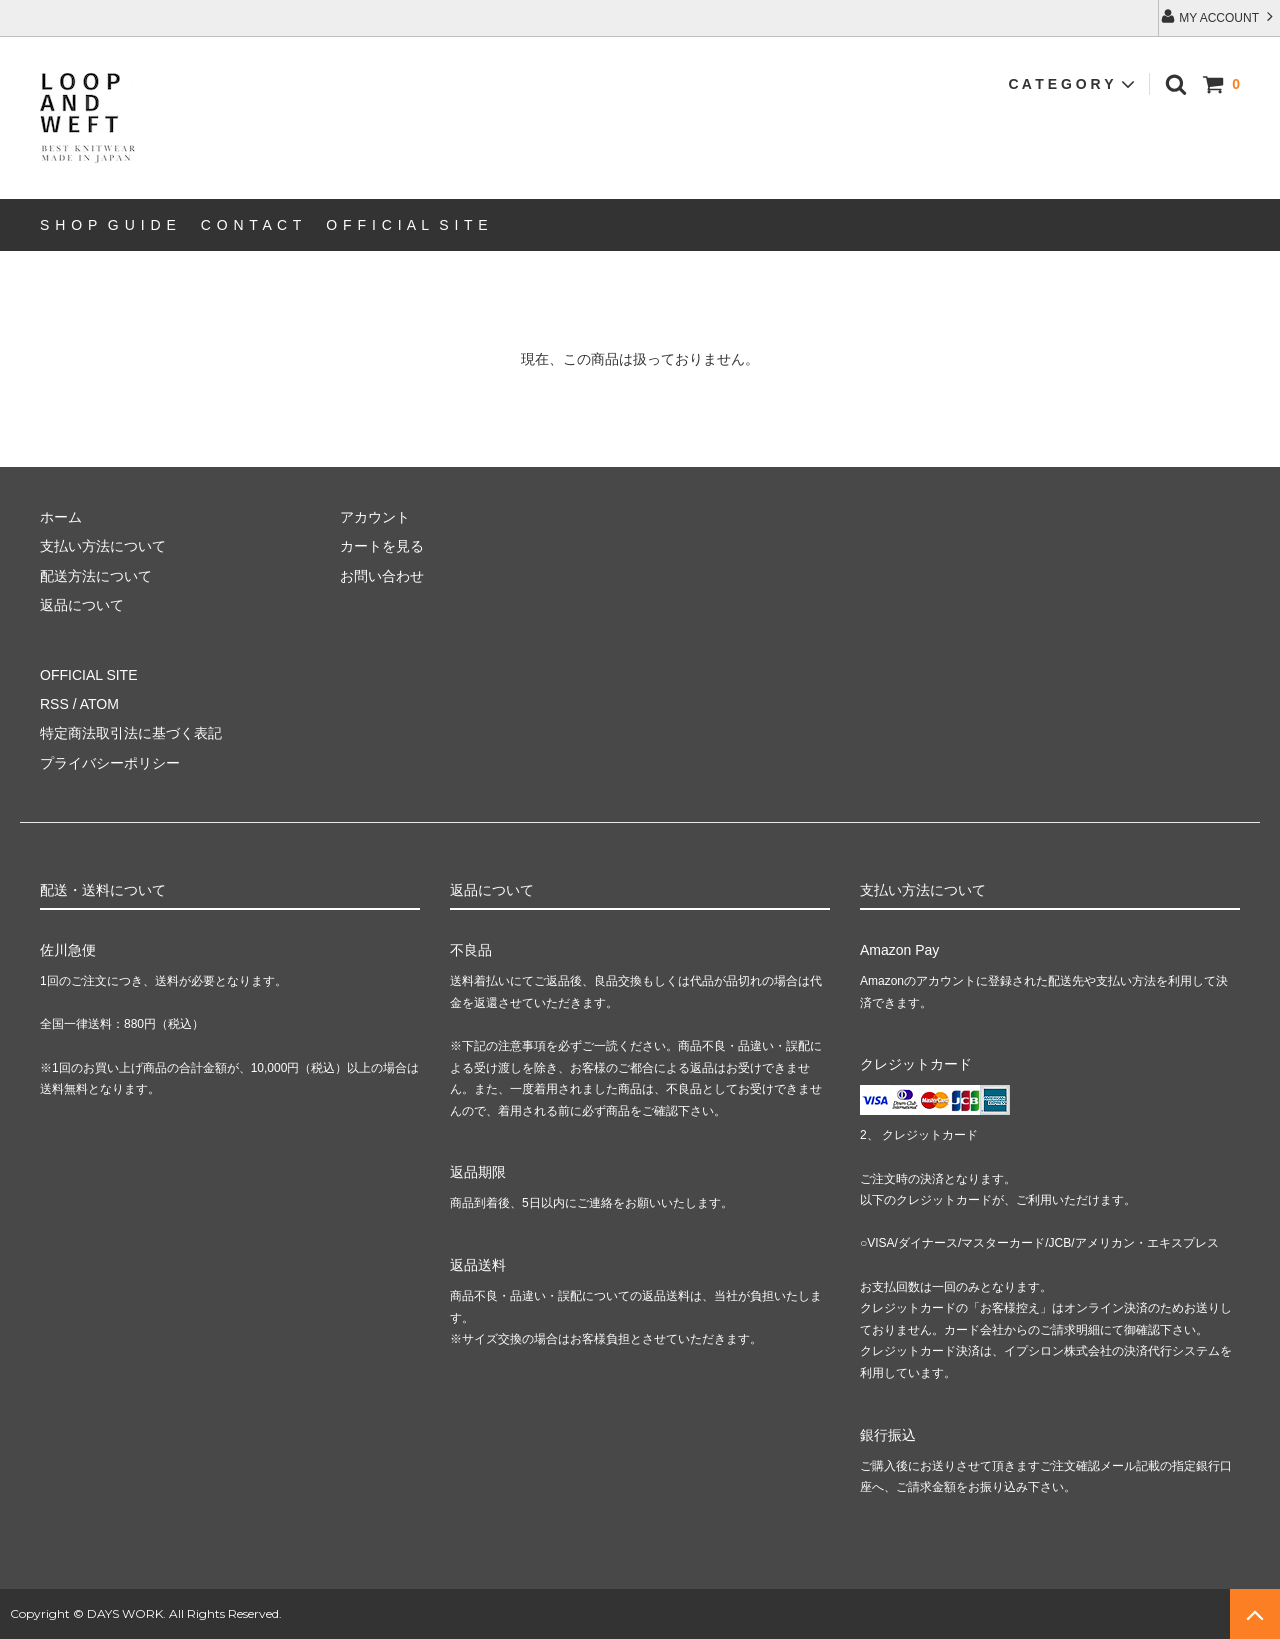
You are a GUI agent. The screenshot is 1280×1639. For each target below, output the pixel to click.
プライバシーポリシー (110, 763)
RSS (54, 704)
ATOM (99, 704)
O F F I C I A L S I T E (407, 225)
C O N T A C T (252, 225)
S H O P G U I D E (108, 225)
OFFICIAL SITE (89, 675)
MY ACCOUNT (1219, 16)
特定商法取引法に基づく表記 (131, 733)
